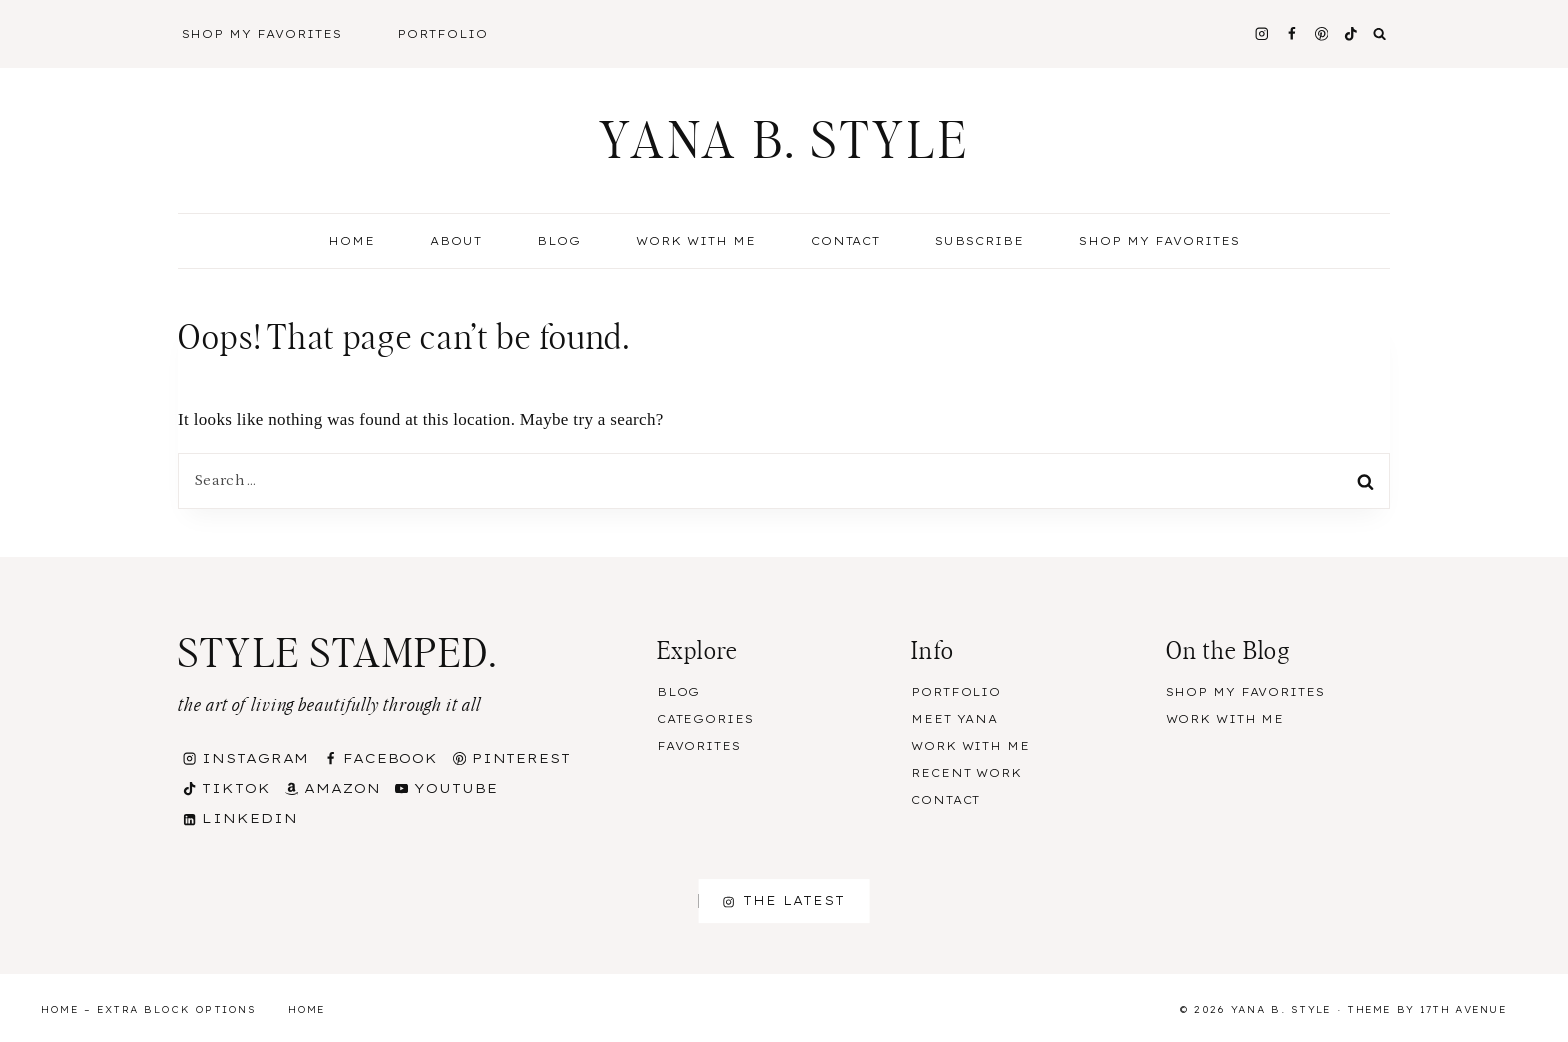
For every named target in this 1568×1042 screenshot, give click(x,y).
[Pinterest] (1321, 33)
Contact (846, 241)
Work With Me (696, 241)
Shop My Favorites (262, 34)
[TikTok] (1351, 33)
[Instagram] (1261, 33)
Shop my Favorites (1159, 241)
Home (351, 241)
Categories (705, 719)
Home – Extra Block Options (148, 1009)
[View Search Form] (1380, 34)
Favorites (699, 746)
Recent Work (966, 773)
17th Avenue (1463, 1009)
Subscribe (979, 241)
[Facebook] (1291, 33)
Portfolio (442, 34)
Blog (679, 692)
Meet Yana (954, 719)
